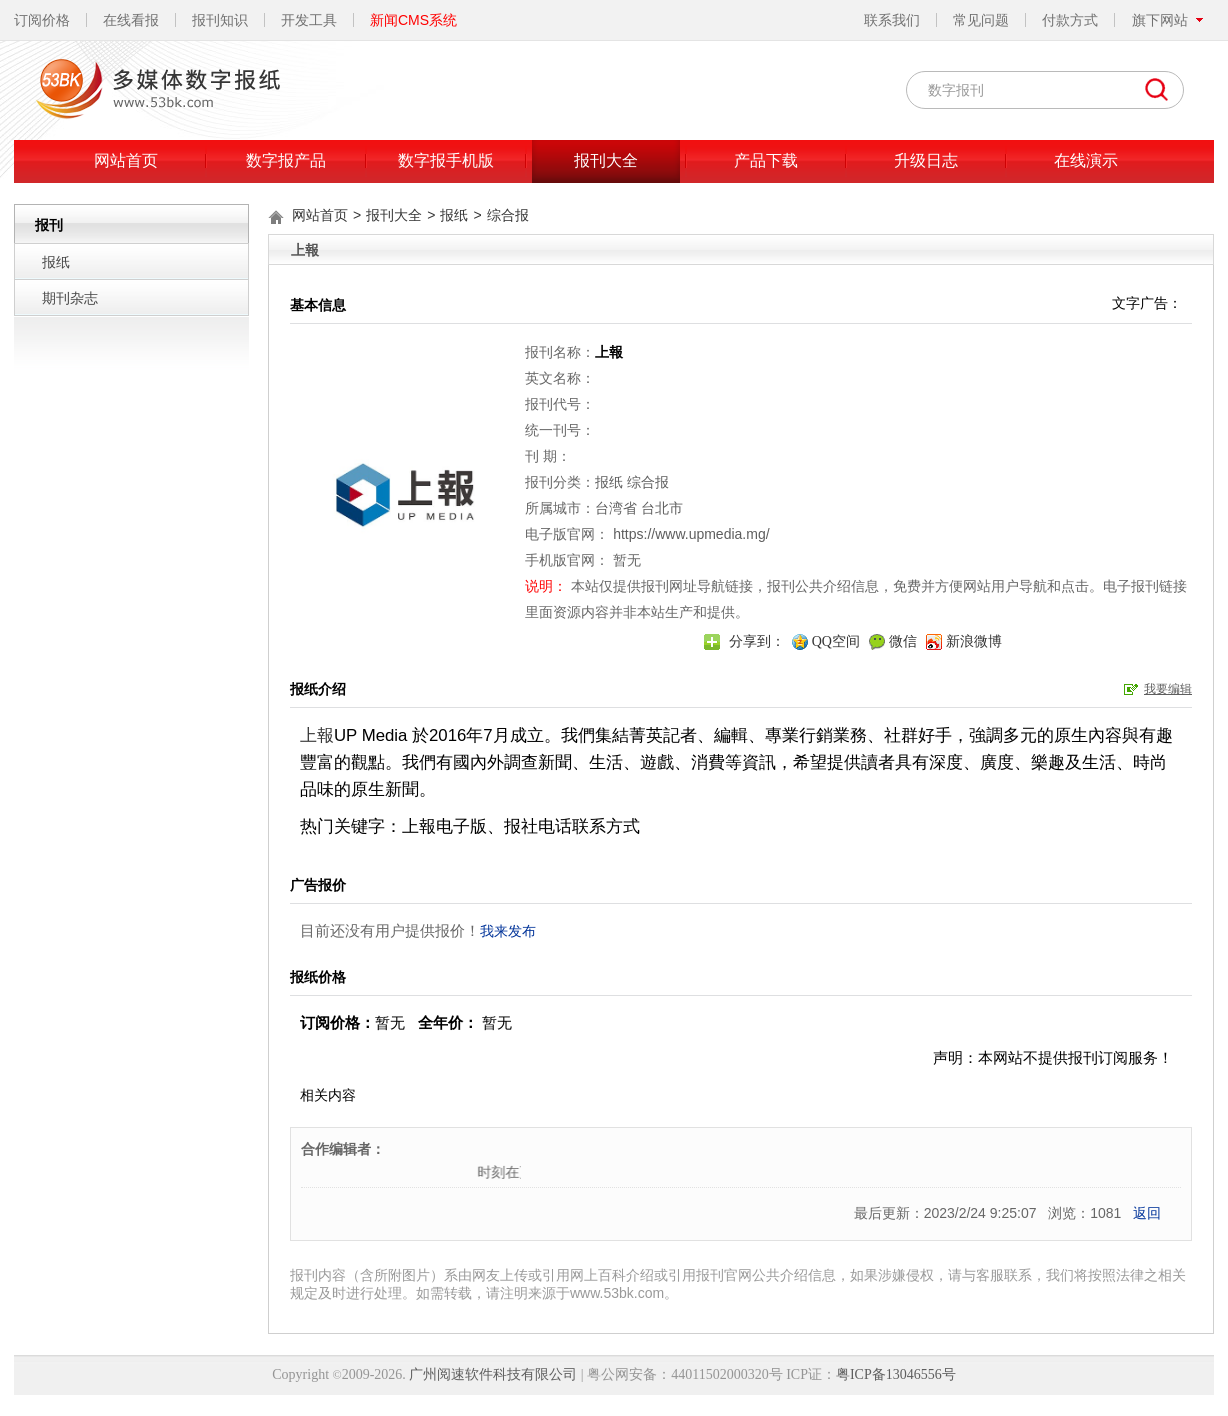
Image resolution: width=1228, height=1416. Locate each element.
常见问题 (981, 20)
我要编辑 (1168, 689)
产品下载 (766, 160)
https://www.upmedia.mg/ (691, 534)
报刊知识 (220, 20)
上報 (317, 735)
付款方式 (1070, 20)
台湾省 (616, 508)
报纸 (56, 262)
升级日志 (926, 160)
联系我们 (892, 20)
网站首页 (126, 160)
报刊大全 (606, 160)
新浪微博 (974, 641)
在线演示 (1086, 160)
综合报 (508, 215)
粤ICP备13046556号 (896, 1374)
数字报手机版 (446, 160)
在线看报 (131, 20)
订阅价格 (42, 20)
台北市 (662, 508)
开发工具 (309, 20)
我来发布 (508, 931)
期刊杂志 (70, 298)
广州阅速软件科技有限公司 (493, 1374)
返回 (1147, 1213)
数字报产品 (286, 160)
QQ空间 (836, 641)
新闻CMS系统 (413, 20)
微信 (903, 641)
